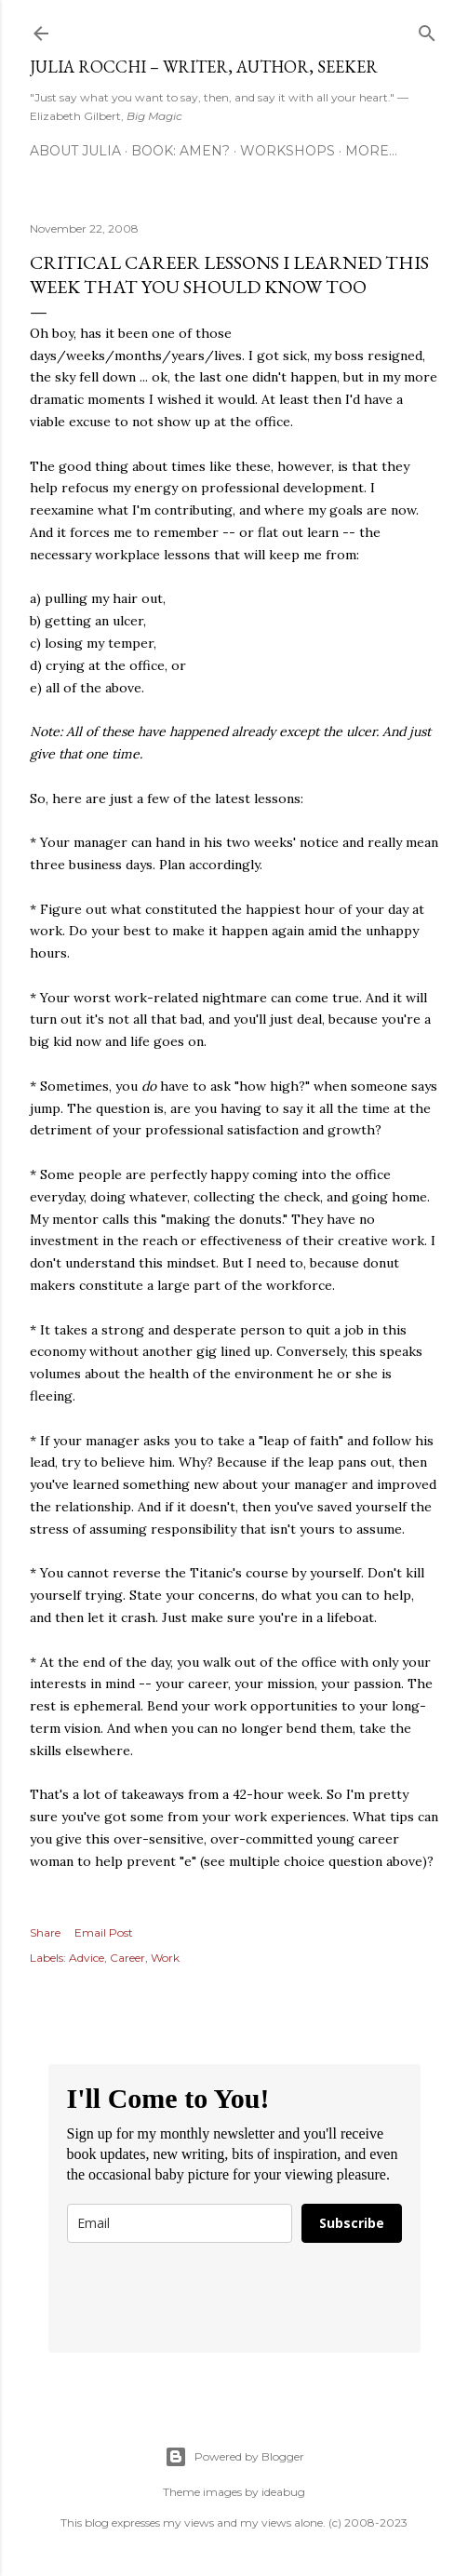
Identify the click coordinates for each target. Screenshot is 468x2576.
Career (127, 1958)
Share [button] (45, 1932)
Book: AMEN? (180, 150)
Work (165, 1958)
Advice (86, 1958)
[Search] (427, 29)
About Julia (75, 150)
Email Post (103, 1932)
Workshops (287, 150)
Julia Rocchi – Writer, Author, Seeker (204, 66)
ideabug (283, 2492)
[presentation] (208, 2297)
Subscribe (351, 2223)
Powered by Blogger (234, 2457)
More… (371, 150)
